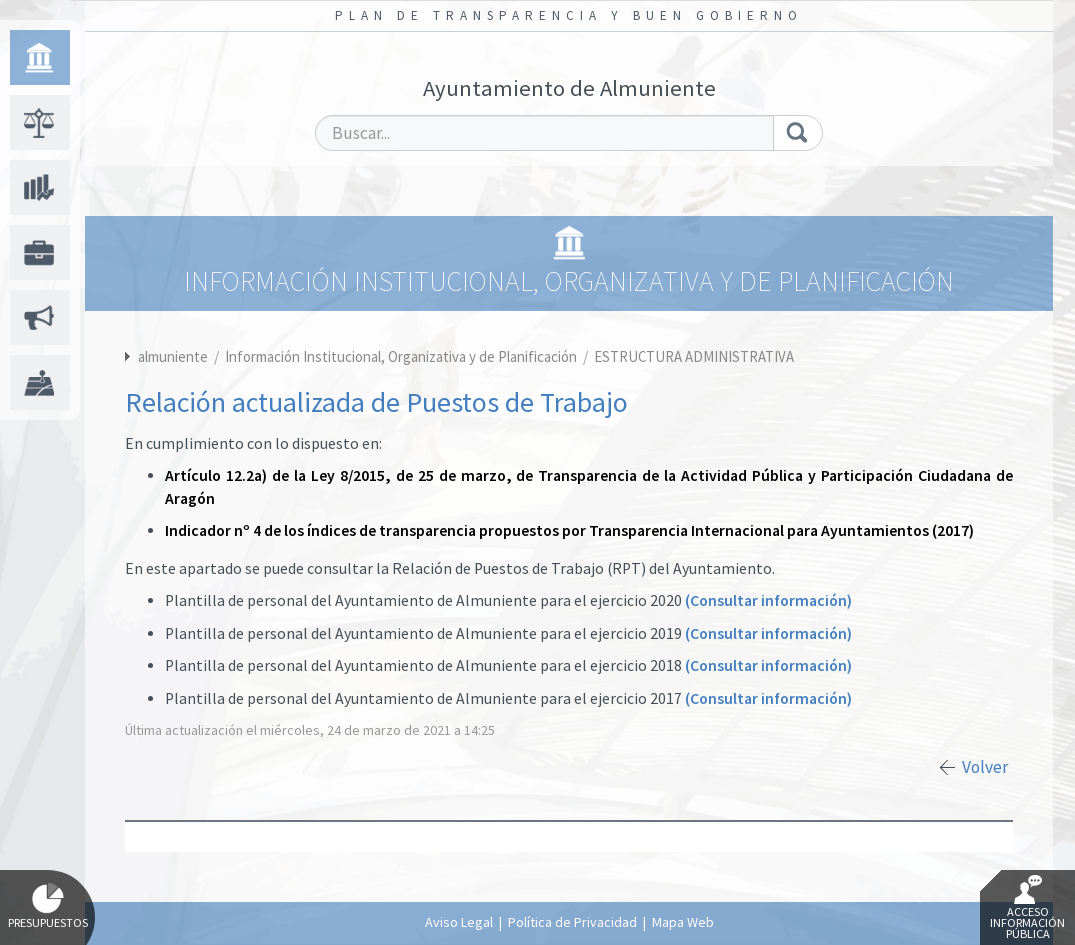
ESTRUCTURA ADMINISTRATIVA (694, 356)
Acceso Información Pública (1027, 908)
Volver (985, 767)
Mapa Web (683, 922)
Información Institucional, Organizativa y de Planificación (402, 356)
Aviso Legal (459, 922)
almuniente (173, 356)
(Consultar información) (768, 600)
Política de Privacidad (572, 922)
